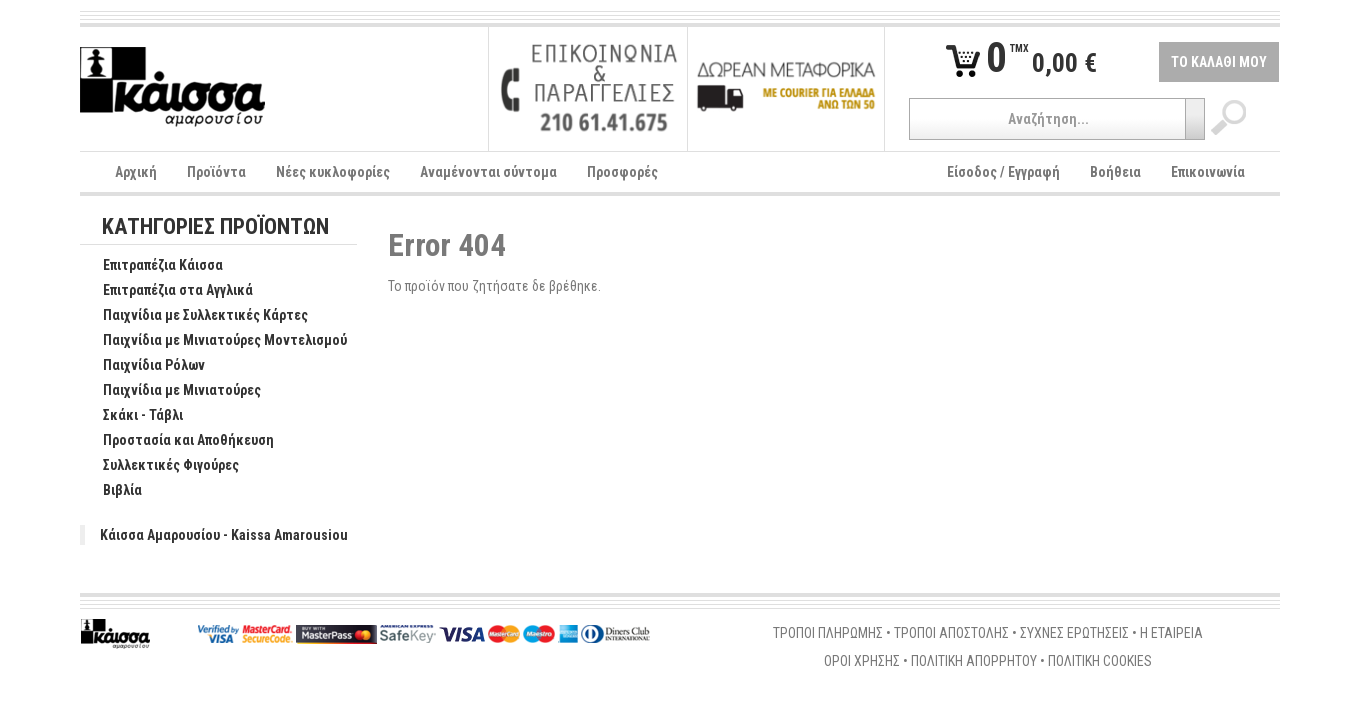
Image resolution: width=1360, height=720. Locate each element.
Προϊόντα (216, 172)
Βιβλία (112, 491)
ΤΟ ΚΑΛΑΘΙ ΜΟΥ (1219, 62)
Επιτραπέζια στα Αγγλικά (167, 291)
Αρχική (136, 172)
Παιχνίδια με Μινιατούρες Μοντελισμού (214, 341)
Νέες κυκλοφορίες (333, 172)
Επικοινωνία (1208, 172)
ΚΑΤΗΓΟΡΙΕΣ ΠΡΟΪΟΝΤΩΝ (215, 227)
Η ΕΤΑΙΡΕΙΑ (1171, 633)
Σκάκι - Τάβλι (132, 416)
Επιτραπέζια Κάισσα (152, 266)
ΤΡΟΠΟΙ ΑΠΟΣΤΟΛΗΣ (951, 633)
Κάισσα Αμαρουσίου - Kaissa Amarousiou (224, 535)
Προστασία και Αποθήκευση (178, 441)
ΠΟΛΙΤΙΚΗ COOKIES (1100, 661)
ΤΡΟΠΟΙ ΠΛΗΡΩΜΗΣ (828, 633)
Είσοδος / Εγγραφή (1003, 172)
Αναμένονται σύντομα (488, 172)
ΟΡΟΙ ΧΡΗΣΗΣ (862, 661)
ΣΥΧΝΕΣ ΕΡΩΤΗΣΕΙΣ (1074, 633)
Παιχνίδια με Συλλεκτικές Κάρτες (195, 316)
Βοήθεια (1115, 172)
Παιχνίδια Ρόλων (143, 366)
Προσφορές (622, 172)
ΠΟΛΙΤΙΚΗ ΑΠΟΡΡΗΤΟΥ (974, 661)
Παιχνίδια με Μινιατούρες (171, 391)
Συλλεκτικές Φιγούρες (160, 466)
